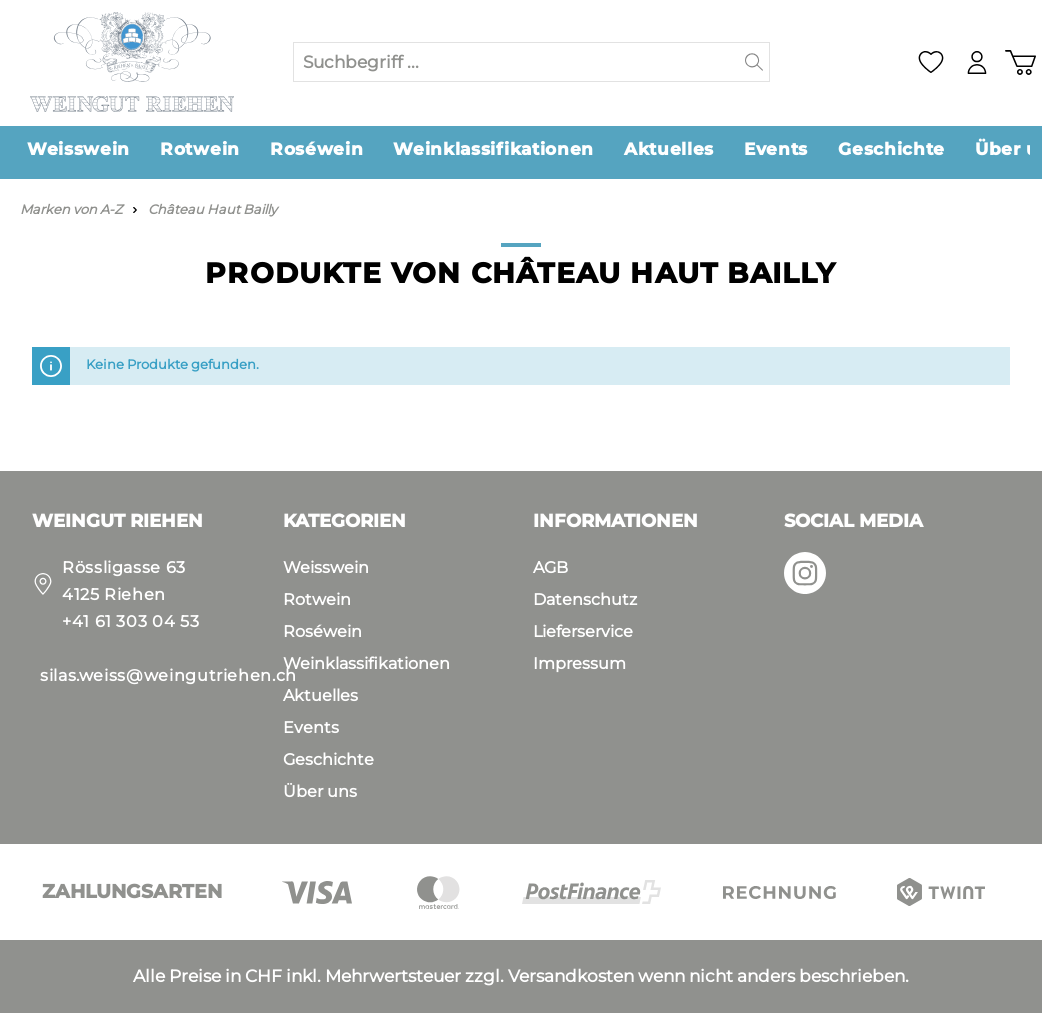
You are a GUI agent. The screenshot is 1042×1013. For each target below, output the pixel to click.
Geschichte (328, 759)
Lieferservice (583, 631)
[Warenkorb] (1020, 62)
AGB (550, 567)
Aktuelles (320, 695)
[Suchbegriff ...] (516, 62)
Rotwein (317, 599)
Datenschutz (585, 599)
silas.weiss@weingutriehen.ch (168, 675)
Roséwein (322, 631)
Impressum (579, 663)
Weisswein (326, 567)
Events (311, 727)
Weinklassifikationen (366, 663)
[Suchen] (754, 62)
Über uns (320, 791)
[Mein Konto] (976, 62)
